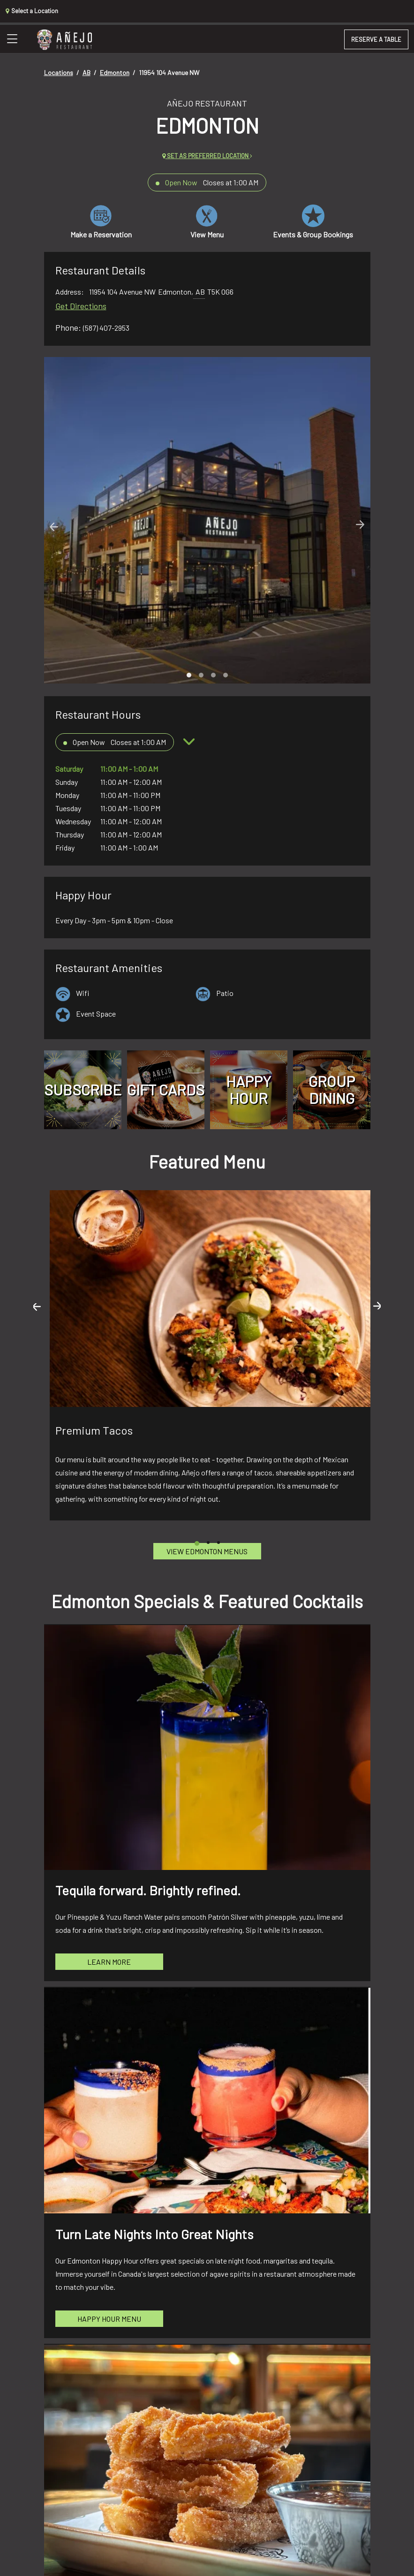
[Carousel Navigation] (207, 525)
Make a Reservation (101, 222)
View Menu (207, 222)
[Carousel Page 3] (213, 675)
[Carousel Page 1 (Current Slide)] (189, 675)
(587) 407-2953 (106, 327)
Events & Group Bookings (313, 222)
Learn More (109, 1961)
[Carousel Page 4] (225, 675)
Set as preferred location (207, 156)
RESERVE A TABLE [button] (376, 39)
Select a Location (32, 11)
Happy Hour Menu (109, 2318)
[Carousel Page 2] (201, 675)
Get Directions (80, 306)
